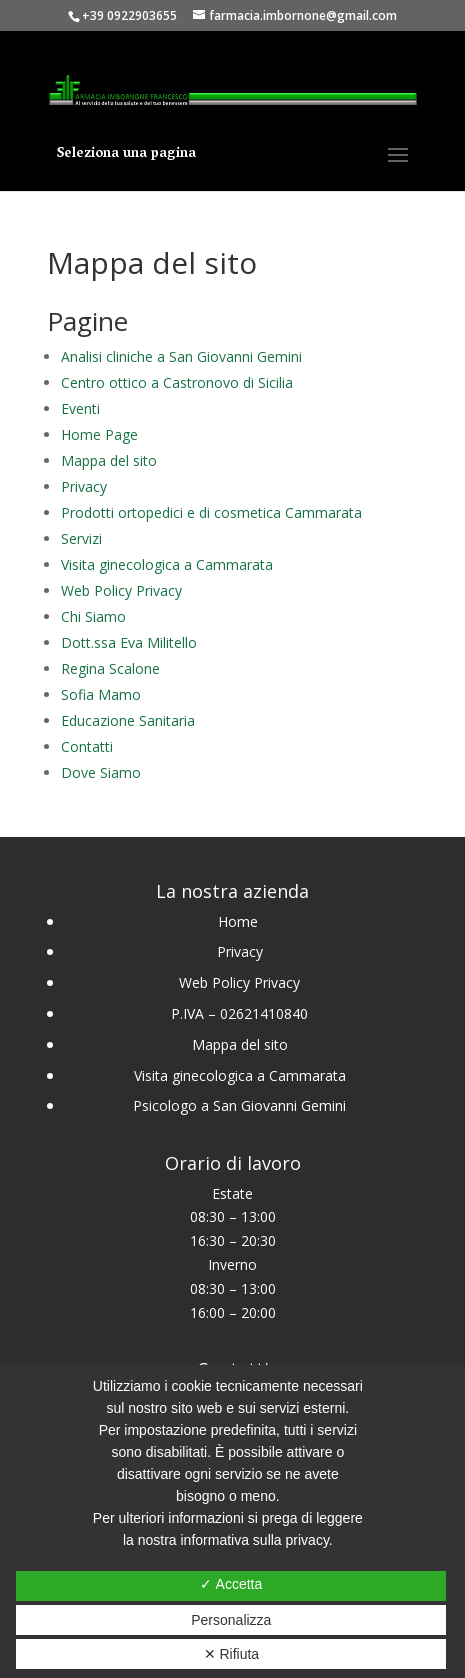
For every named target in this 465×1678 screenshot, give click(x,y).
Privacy (84, 486)
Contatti (87, 746)
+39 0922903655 (129, 15)
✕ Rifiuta (232, 1654)
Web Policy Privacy (121, 590)
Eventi (80, 408)
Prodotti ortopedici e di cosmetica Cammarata (211, 512)
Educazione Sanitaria (128, 720)
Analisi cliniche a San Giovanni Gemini (181, 356)
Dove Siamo (101, 772)
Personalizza (231, 1620)
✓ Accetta (231, 1584)
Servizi (81, 538)
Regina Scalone (110, 668)
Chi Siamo (93, 616)
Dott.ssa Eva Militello (129, 642)
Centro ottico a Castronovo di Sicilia (177, 382)
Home (240, 921)
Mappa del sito (109, 460)
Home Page (99, 434)
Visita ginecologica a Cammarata (167, 564)
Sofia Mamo (101, 694)
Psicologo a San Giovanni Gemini (239, 1105)
